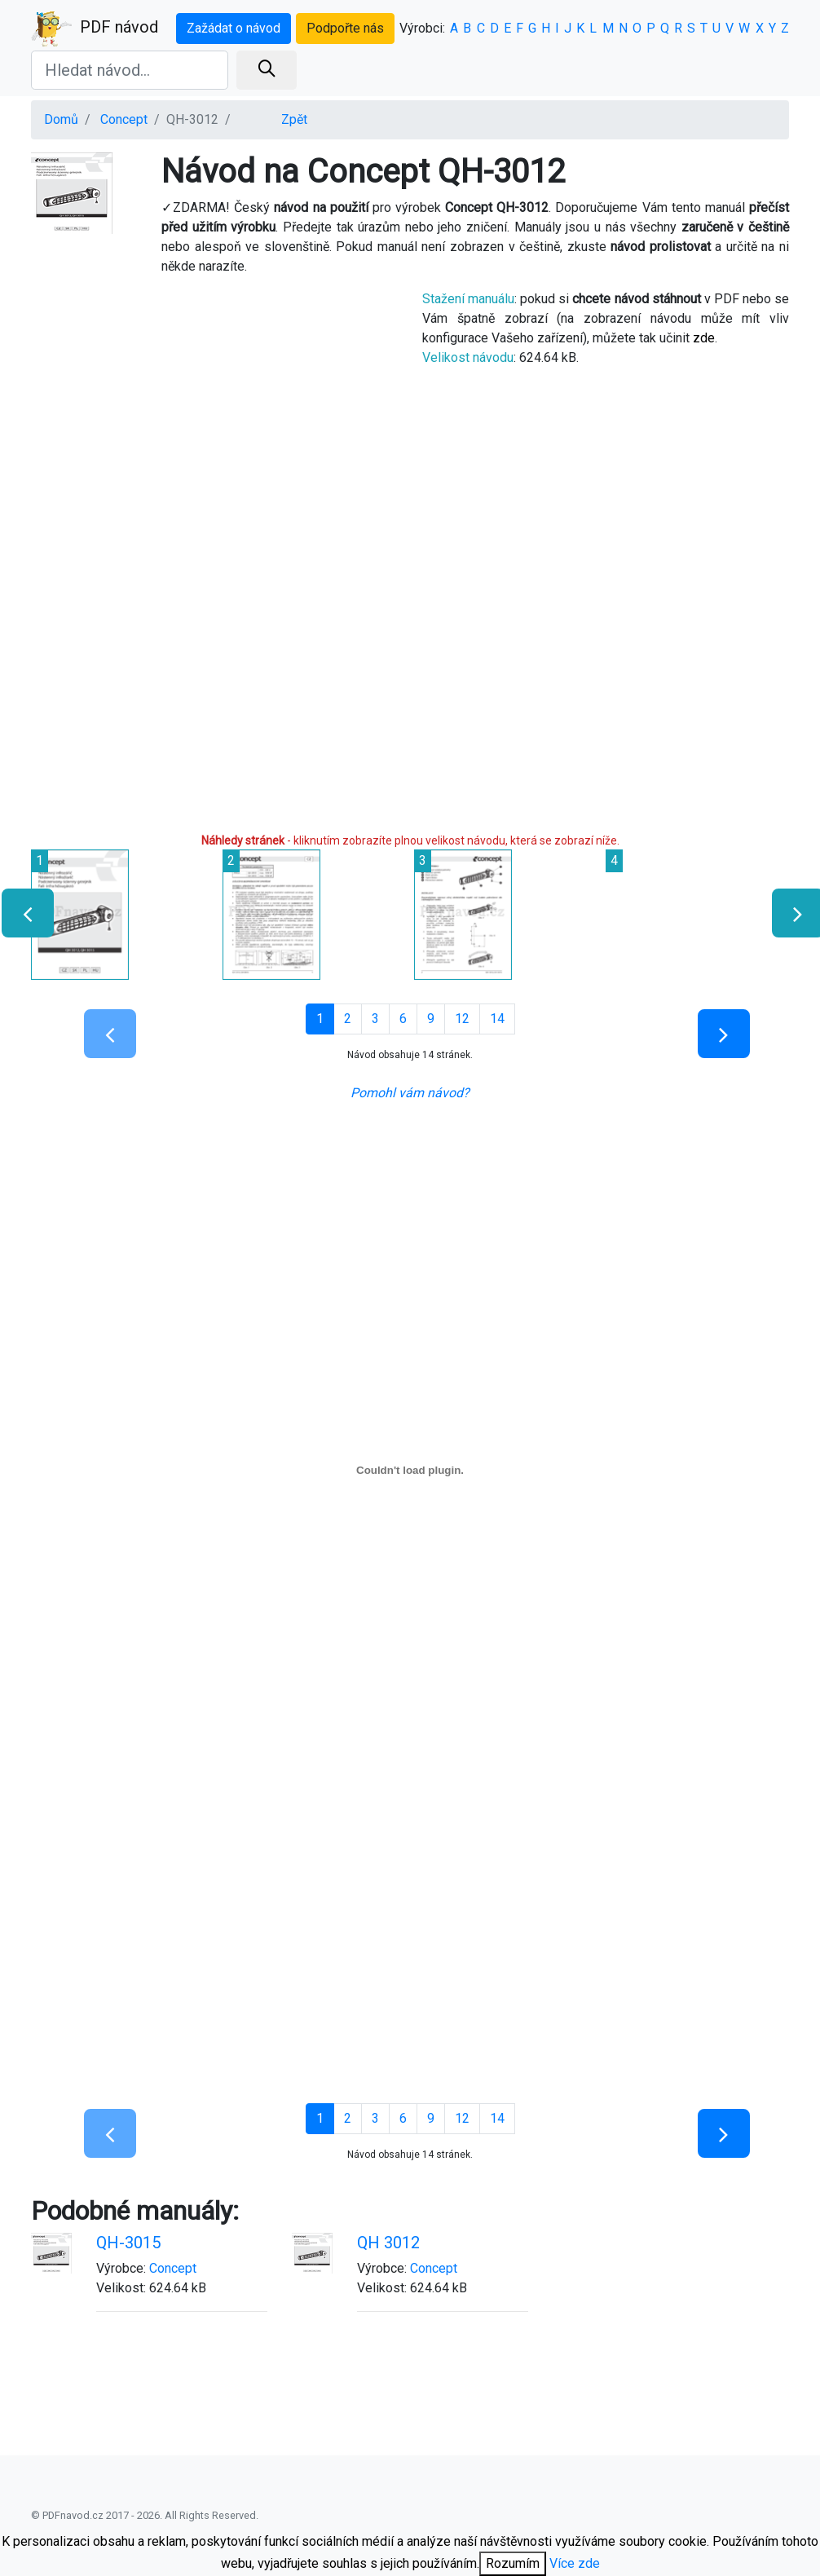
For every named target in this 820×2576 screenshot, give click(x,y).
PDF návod (94, 28)
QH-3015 (128, 2242)
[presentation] (21, 913)
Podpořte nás (345, 28)
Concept (124, 119)
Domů (61, 119)
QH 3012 (388, 2242)
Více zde (574, 2563)
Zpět (294, 119)
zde (704, 338)
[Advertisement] (214, 438)
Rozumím (513, 2563)
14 (497, 1018)
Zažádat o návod (233, 28)
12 (462, 1018)
